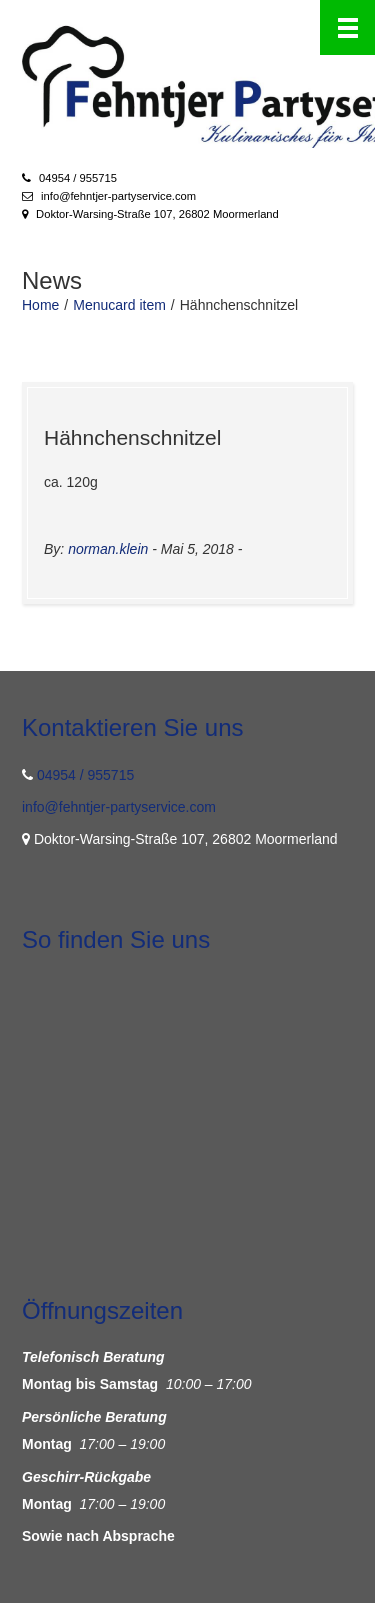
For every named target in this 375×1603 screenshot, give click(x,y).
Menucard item (119, 305)
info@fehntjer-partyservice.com (118, 196)
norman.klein (108, 549)
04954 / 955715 (78, 178)
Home (40, 305)
